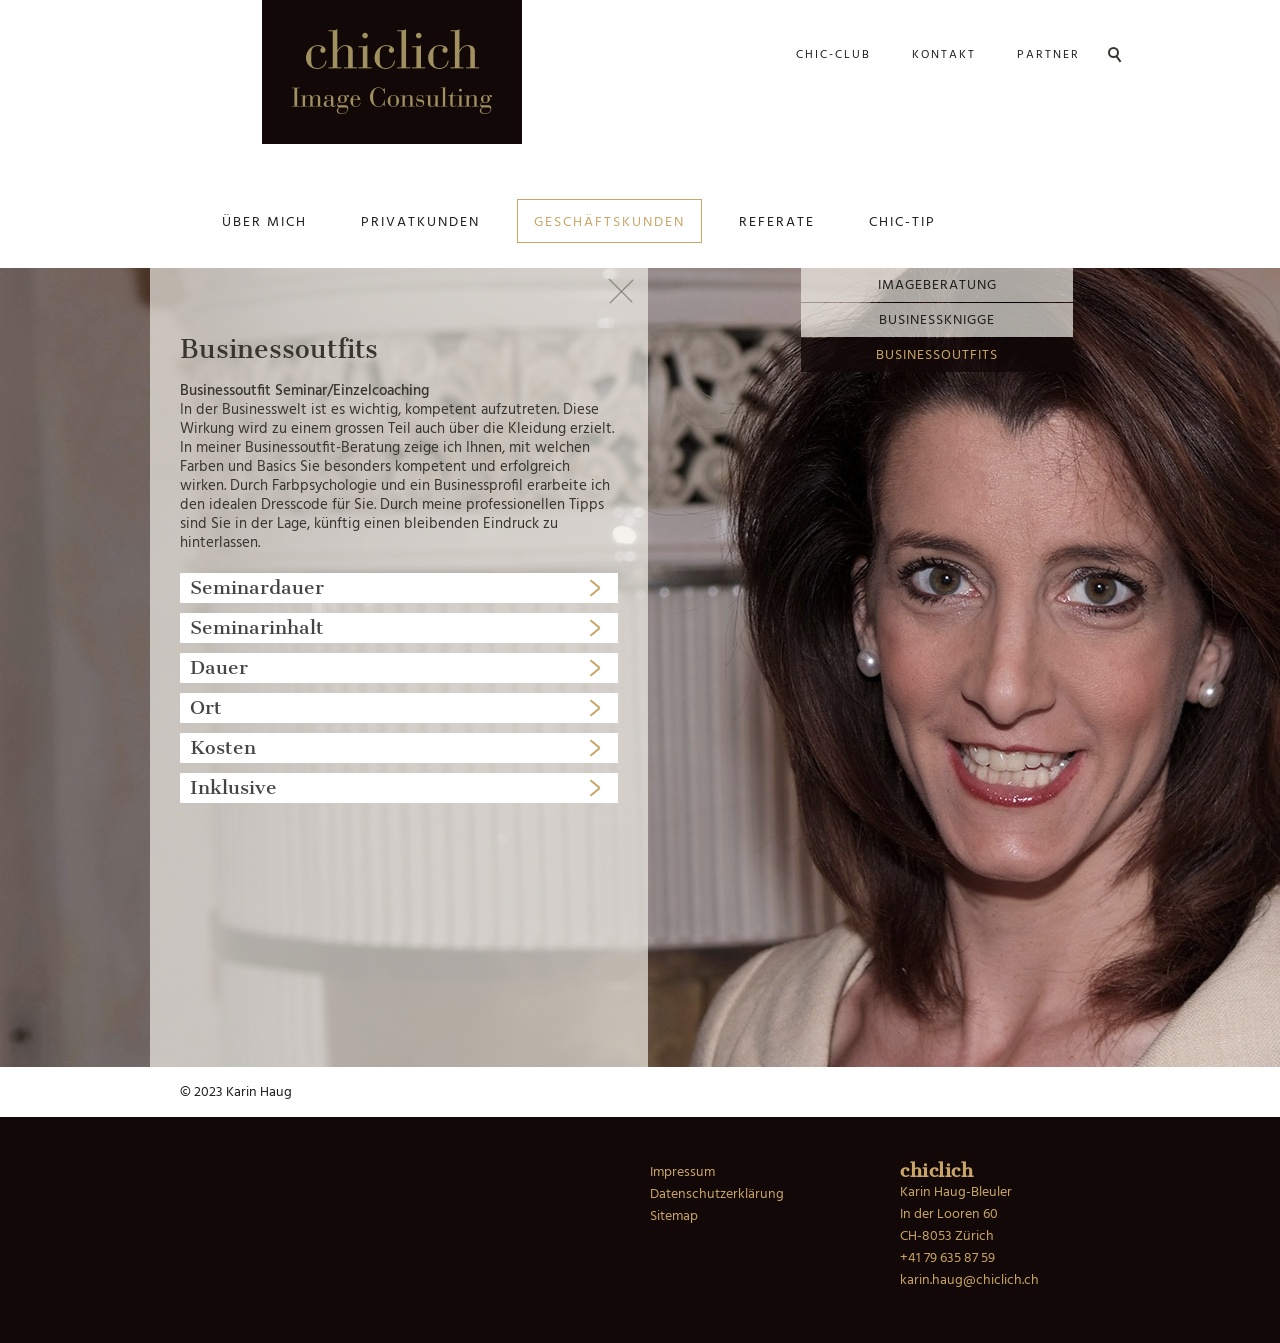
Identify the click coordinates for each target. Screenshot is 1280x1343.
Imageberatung (937, 285)
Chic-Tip (902, 222)
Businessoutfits (937, 355)
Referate (777, 222)
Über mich (264, 222)
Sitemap (674, 1216)
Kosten (223, 747)
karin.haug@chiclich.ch (969, 1280)
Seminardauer (257, 587)
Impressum (682, 1172)
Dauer (219, 667)
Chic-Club (833, 55)
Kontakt (944, 55)
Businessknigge (937, 320)
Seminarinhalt (257, 627)
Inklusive (233, 787)
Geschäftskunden (609, 222)
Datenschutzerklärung (717, 1194)
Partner (1048, 55)
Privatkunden (420, 222)
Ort (206, 707)
